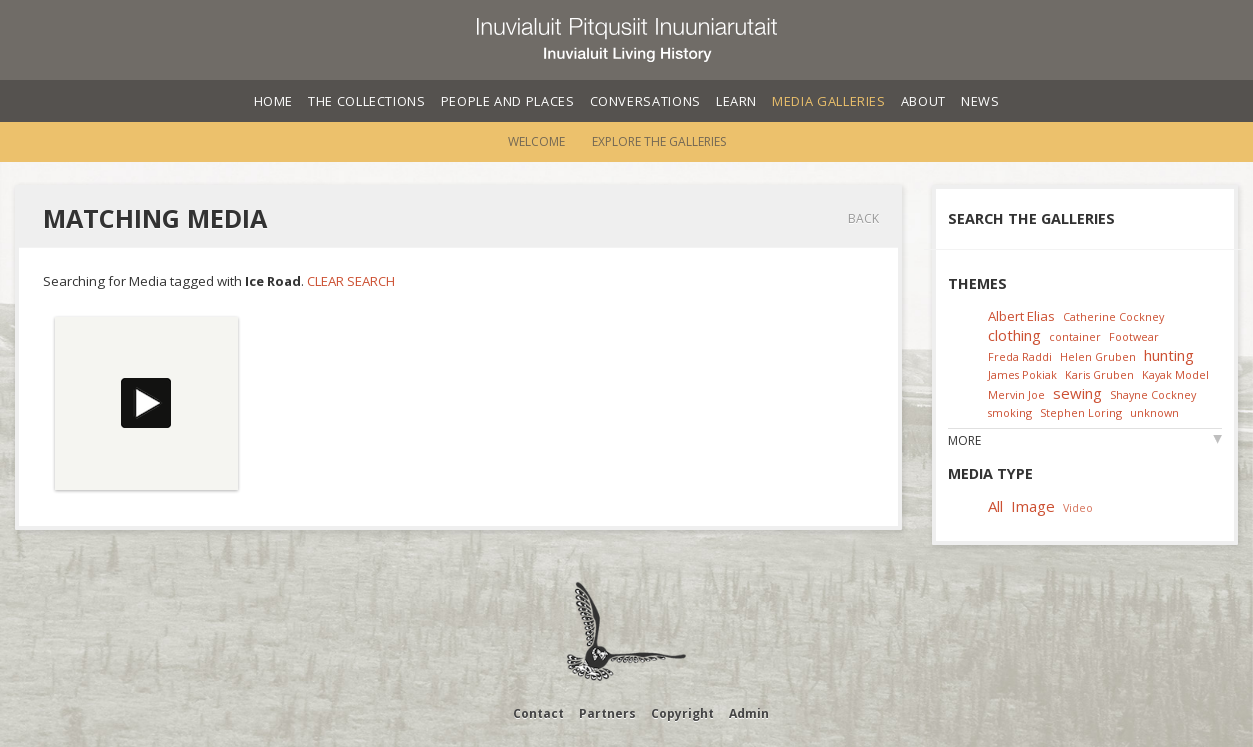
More (964, 440)
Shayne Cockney (1153, 394)
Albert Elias (1021, 316)
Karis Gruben (1099, 374)
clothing (1014, 335)
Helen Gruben (1098, 356)
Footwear (1134, 336)
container (1075, 336)
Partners (607, 713)
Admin (749, 713)
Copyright (682, 713)
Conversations (645, 101)
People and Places (508, 101)
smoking (1010, 412)
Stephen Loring (1081, 412)
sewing (1077, 393)
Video (1078, 507)
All (995, 506)
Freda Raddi (1020, 356)
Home (274, 101)
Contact (538, 713)
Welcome (536, 141)
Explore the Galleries (659, 141)
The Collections (367, 101)
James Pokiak (1022, 374)
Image (1033, 506)
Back (863, 218)
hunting (1169, 355)
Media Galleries (829, 101)
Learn (736, 101)
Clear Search (351, 281)
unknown (1154, 412)
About (923, 101)
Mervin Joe (1016, 394)
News (980, 101)
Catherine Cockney (1113, 316)
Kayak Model (1175, 374)
